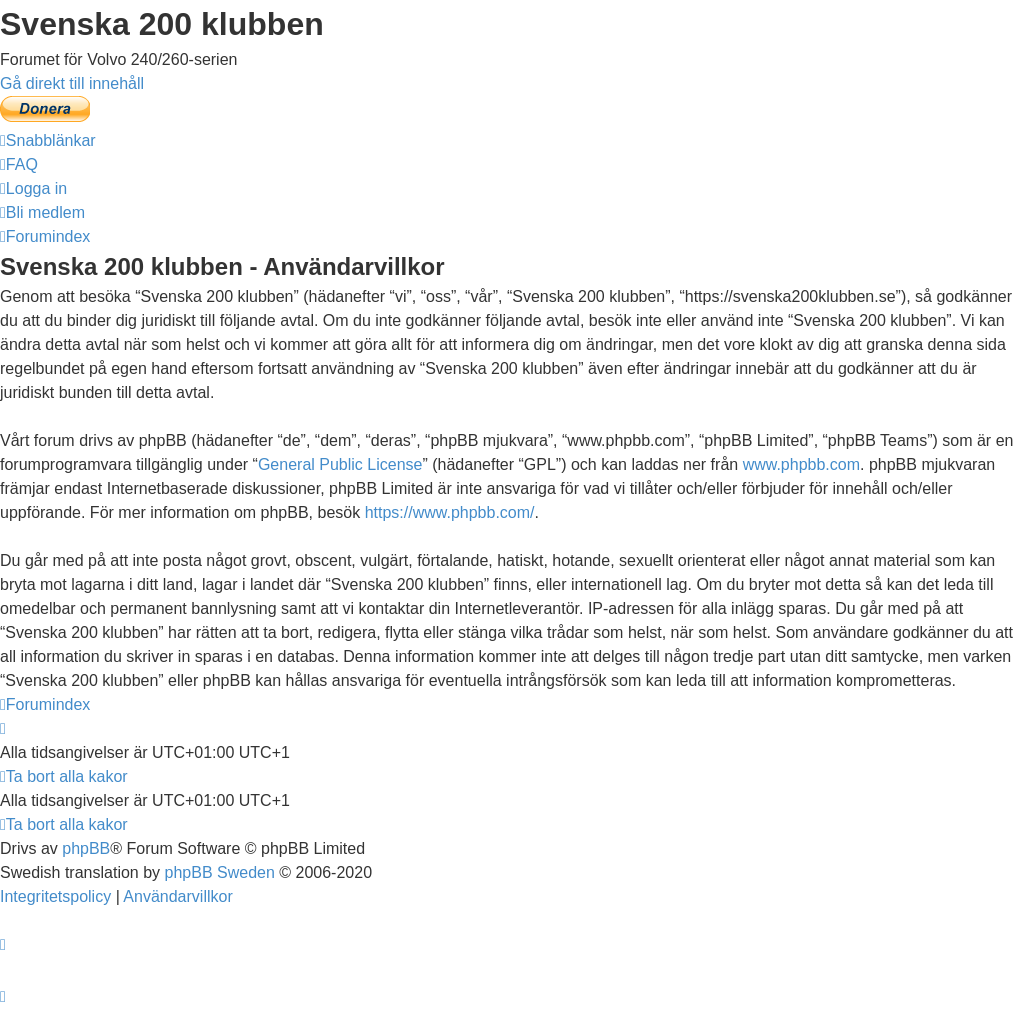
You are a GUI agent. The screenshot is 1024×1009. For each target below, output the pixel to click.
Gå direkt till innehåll (72, 83)
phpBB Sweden (220, 872)
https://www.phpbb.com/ (450, 512)
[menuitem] (19, 164)
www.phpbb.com (801, 464)
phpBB (86, 848)
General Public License (340, 464)
